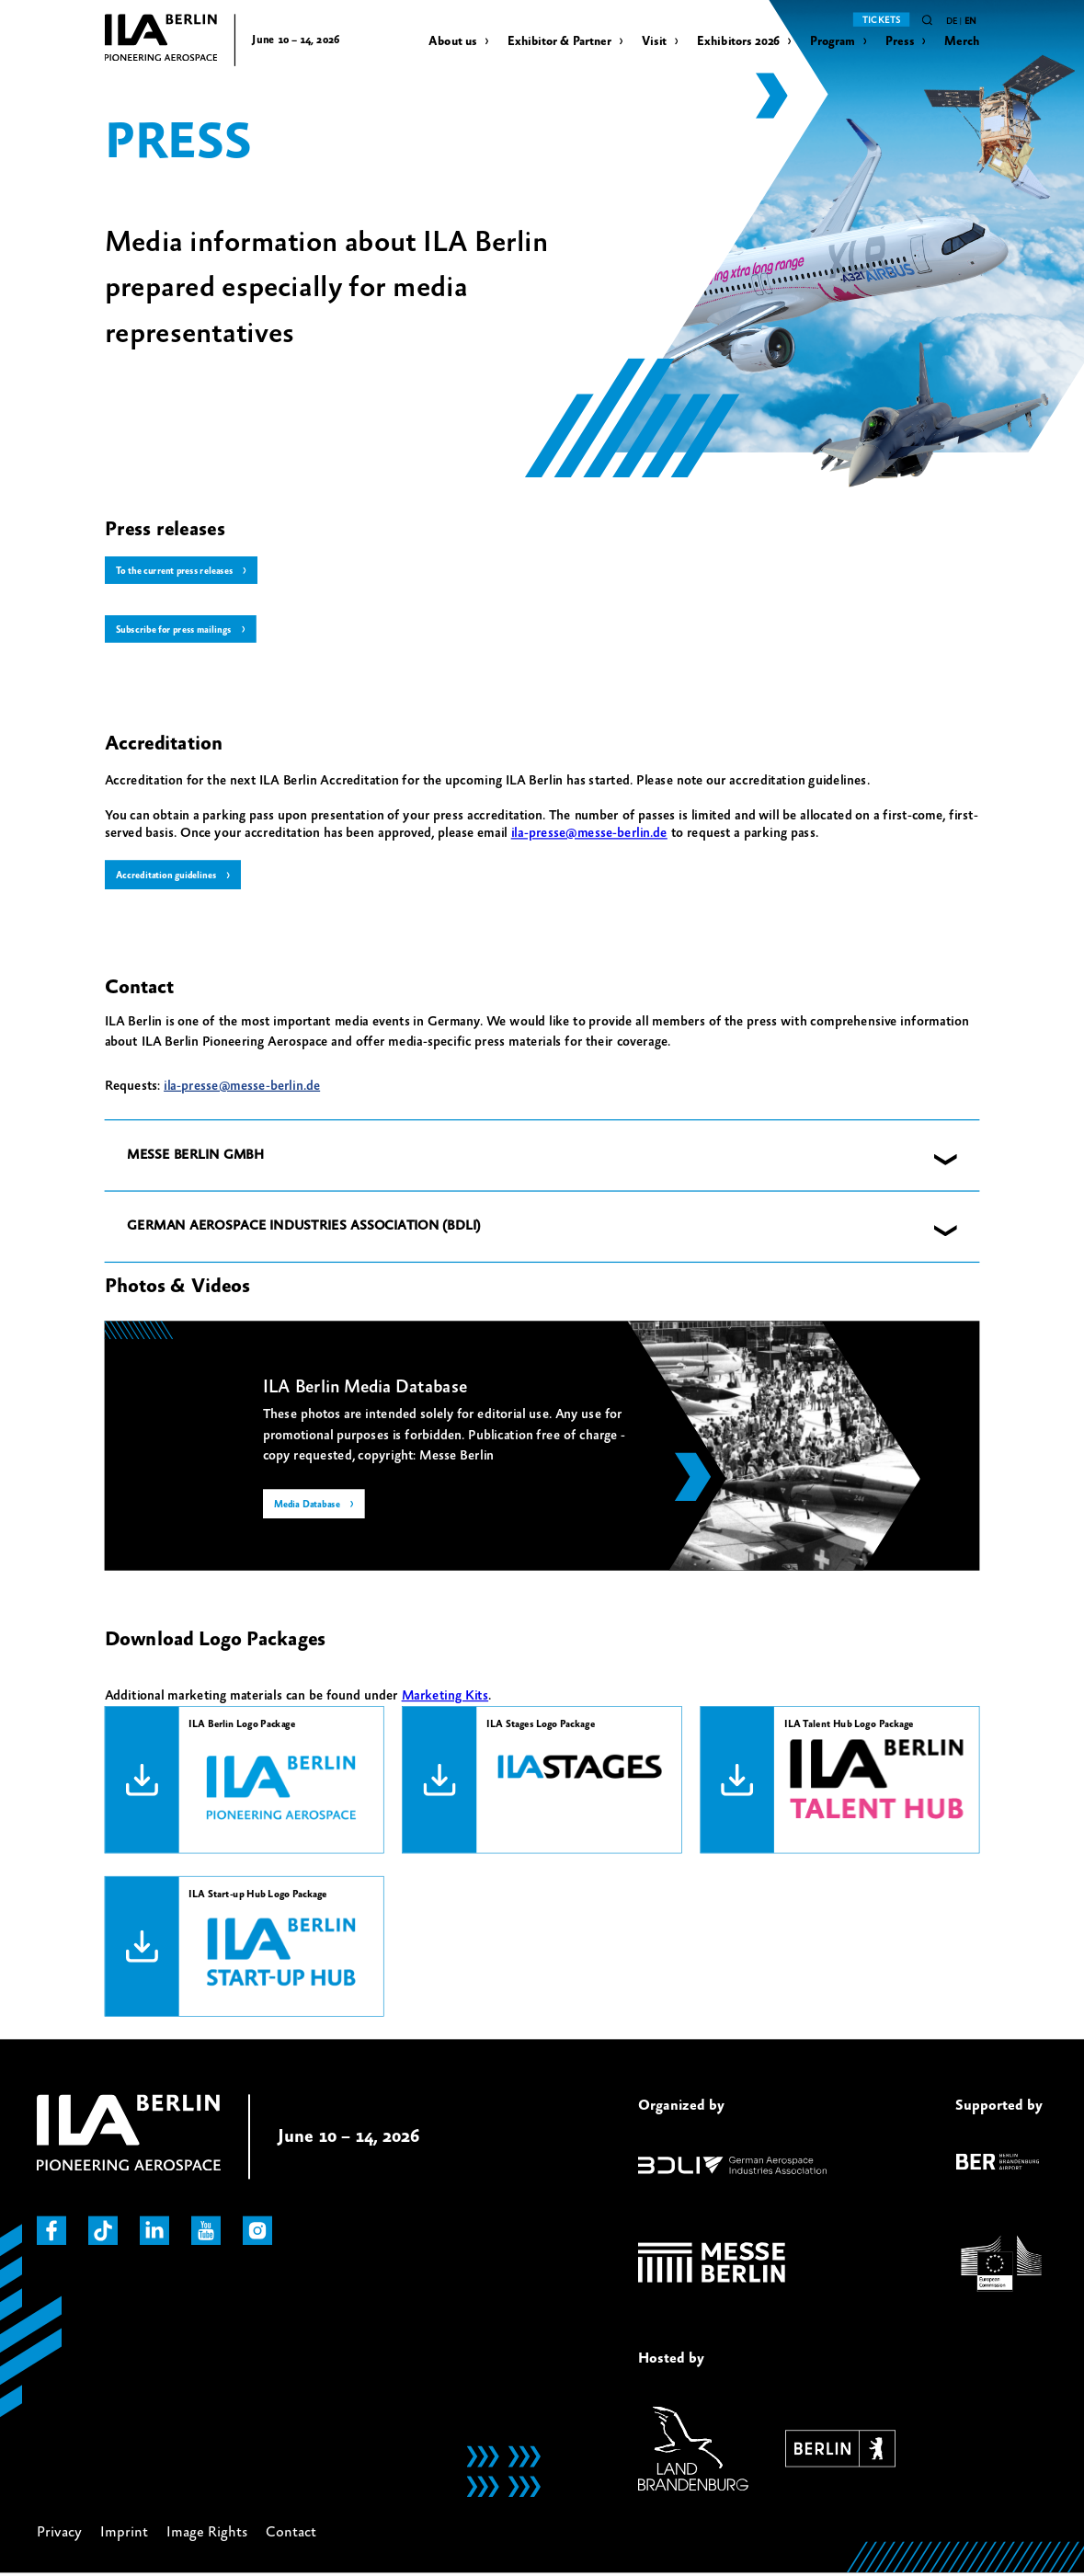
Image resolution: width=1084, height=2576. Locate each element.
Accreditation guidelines (169, 876)
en (970, 22)
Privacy (59, 2534)
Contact (291, 2534)
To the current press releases (178, 571)
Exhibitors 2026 (738, 41)
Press (899, 41)
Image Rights (206, 2534)
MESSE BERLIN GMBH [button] (195, 1157)
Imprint (124, 2534)
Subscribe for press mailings (176, 629)
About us (452, 41)
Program (832, 41)
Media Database (309, 1507)
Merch (961, 41)
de (952, 22)
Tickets (881, 20)
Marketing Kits (445, 1698)
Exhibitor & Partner (559, 41)
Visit (654, 41)
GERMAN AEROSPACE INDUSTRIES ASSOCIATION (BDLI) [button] (304, 1228)
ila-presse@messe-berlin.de (589, 834)
